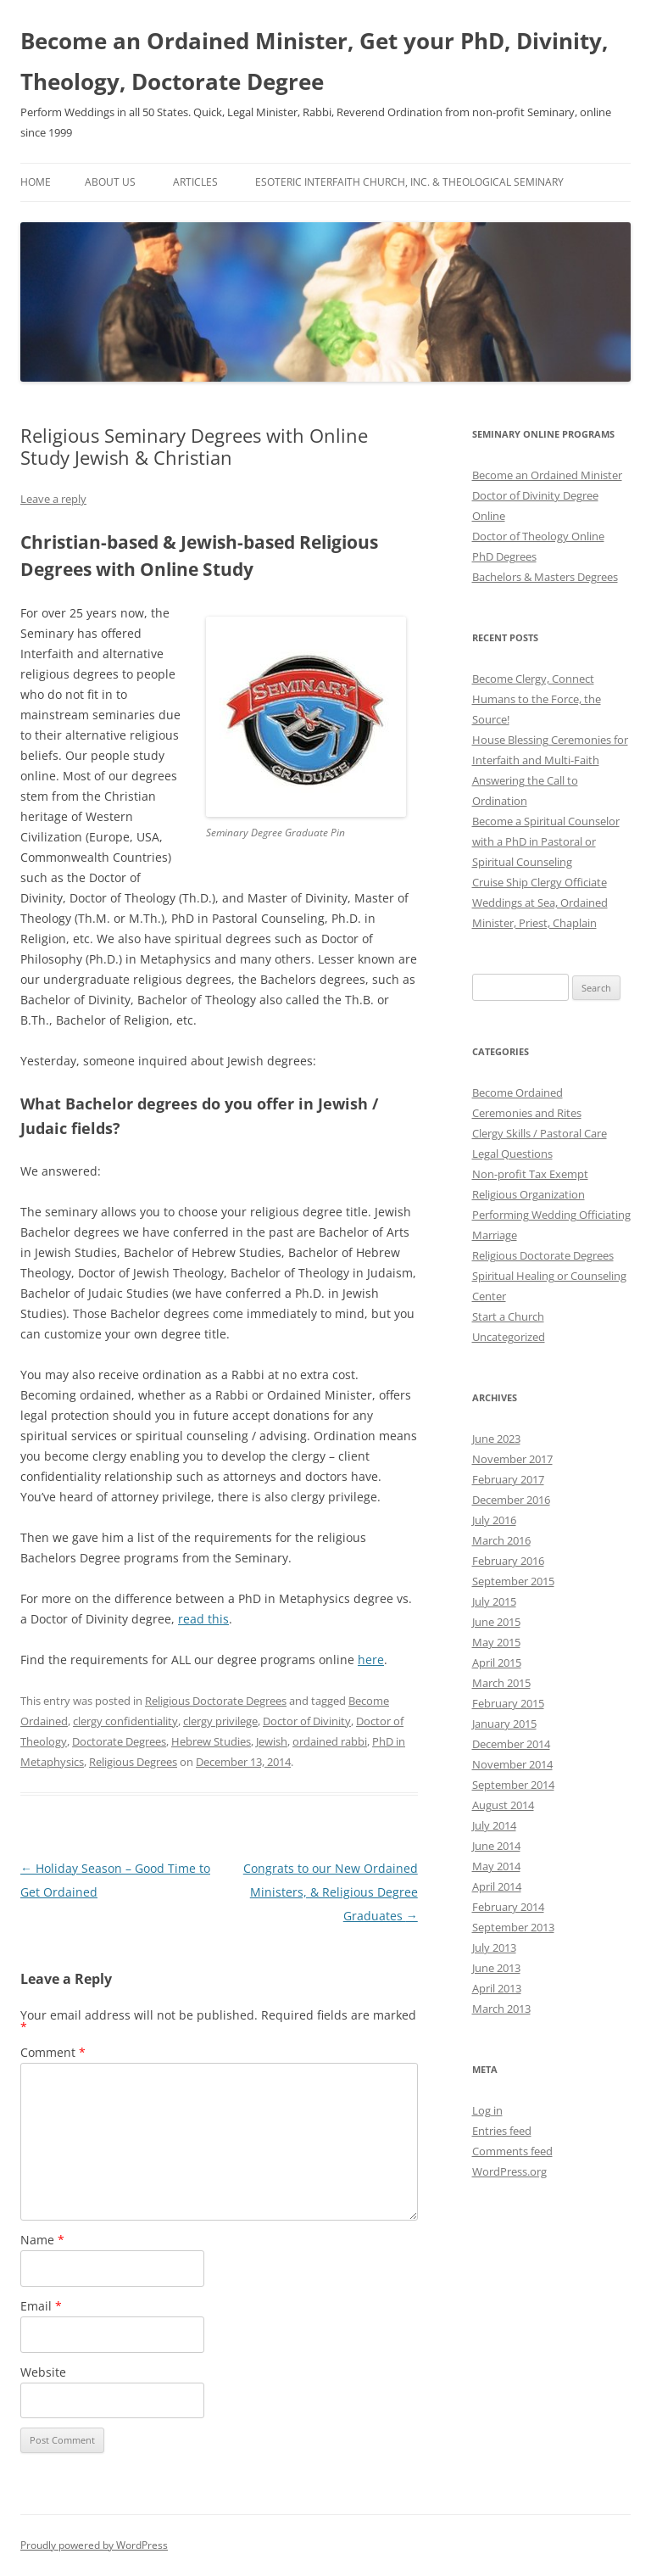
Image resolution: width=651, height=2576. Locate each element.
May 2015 (496, 1642)
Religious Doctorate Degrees (216, 1700)
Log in (487, 2110)
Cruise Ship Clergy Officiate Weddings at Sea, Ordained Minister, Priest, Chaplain (540, 902)
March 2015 (501, 1682)
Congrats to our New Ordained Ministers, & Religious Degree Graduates (330, 1892)
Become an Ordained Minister (547, 475)
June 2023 (496, 1438)
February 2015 (508, 1703)
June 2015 (496, 1621)
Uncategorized (508, 1336)
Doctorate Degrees (119, 1741)
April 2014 (496, 1886)
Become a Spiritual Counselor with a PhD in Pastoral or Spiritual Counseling (546, 841)
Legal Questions (512, 1153)
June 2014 (496, 1845)
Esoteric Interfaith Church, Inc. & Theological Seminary (409, 182)
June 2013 (496, 1967)
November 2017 (512, 1459)
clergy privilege (220, 1721)
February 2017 (508, 1479)
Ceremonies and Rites (526, 1112)
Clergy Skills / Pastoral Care (539, 1133)
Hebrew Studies (211, 1741)
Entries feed (501, 2130)
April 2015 (496, 1662)
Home (35, 182)
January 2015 (504, 1723)
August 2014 (503, 1805)
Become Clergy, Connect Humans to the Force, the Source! (536, 699)
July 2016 (494, 1520)
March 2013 (501, 2008)
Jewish (271, 1741)
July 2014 (494, 1825)
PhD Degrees (504, 556)
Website (43, 2372)
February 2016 (508, 1560)
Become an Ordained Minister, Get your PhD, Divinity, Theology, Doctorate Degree (314, 61)
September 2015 (513, 1581)
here (371, 1659)
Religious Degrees (133, 1761)
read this (203, 1619)
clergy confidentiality (125, 1721)
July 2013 (494, 1947)
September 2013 (513, 1927)
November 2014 (512, 1764)
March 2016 (501, 1540)
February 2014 (508, 1906)
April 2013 (496, 1988)
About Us (110, 182)
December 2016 (511, 1499)
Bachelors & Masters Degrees (545, 576)
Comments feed (512, 2151)
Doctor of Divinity (307, 1721)
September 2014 (513, 1784)
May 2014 (496, 1866)
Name (42, 2240)
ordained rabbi (329, 1741)
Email (41, 2306)
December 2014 (511, 1744)
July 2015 (494, 1601)
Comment (53, 2052)
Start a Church (508, 1316)
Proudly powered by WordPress (94, 2545)
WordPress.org (509, 2171)
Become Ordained (517, 1092)
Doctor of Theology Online (538, 536)
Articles (195, 182)
